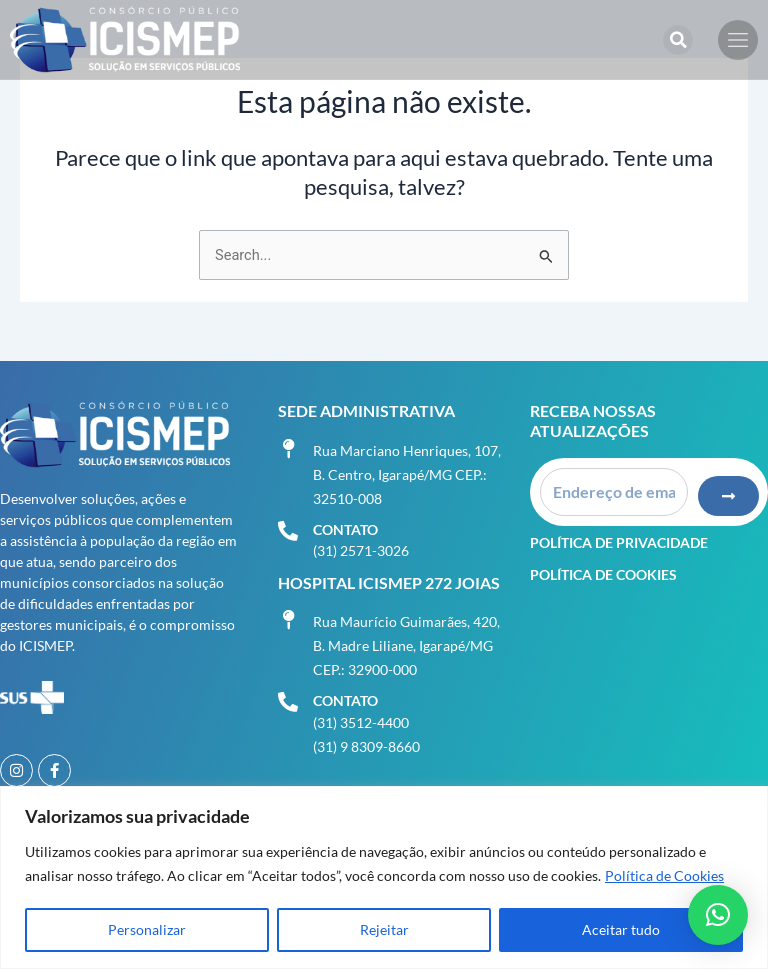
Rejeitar (384, 929)
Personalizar (147, 929)
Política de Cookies (664, 875)
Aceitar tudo (621, 929)
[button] (678, 40)
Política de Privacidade (619, 541)
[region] (384, 877)
